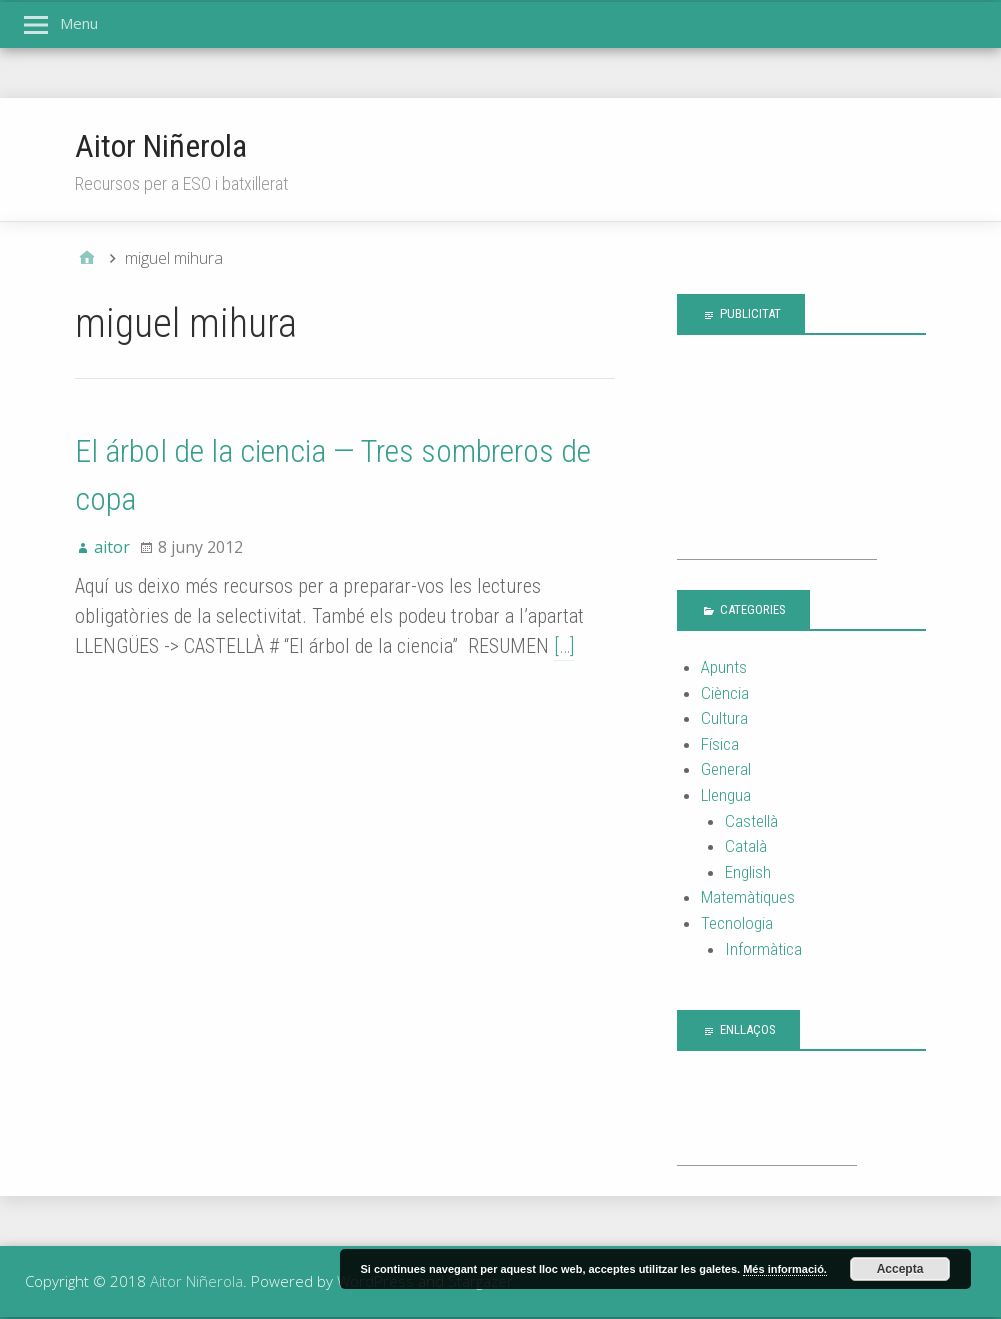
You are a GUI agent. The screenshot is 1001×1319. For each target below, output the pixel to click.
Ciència (725, 693)
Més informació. (785, 1269)
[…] (564, 646)
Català (746, 846)
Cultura (724, 718)
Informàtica (763, 949)
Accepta (900, 1269)
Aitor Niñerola (161, 146)
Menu (79, 23)
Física (720, 744)
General (726, 769)
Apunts (724, 667)
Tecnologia (737, 923)
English (748, 872)
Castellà (751, 821)
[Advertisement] (777, 459)
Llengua (726, 795)
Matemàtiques (748, 897)
